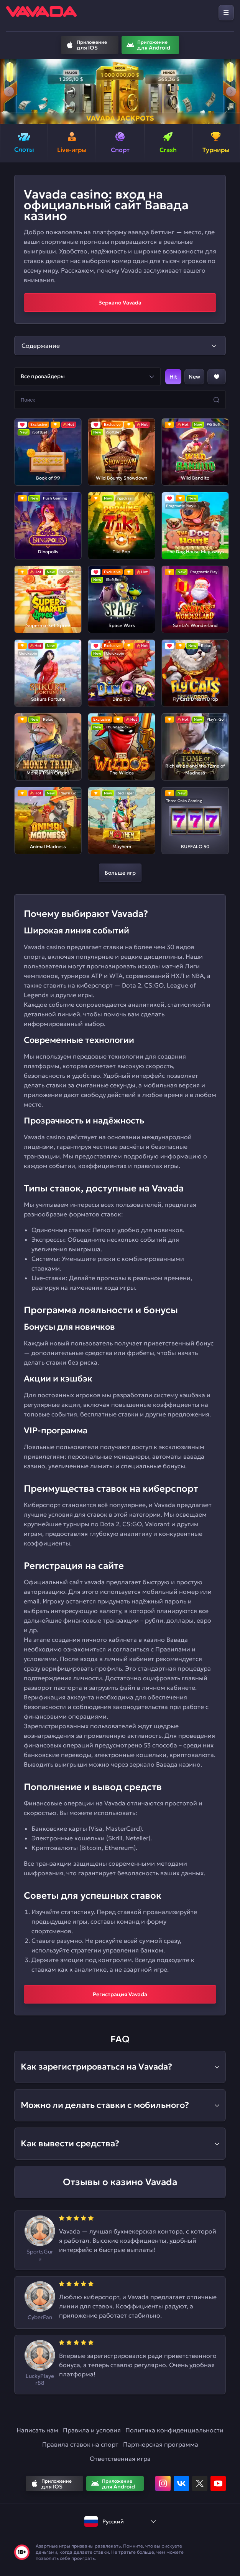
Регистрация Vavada (120, 1994)
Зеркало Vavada (120, 302)
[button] (9, 91)
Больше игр (120, 872)
